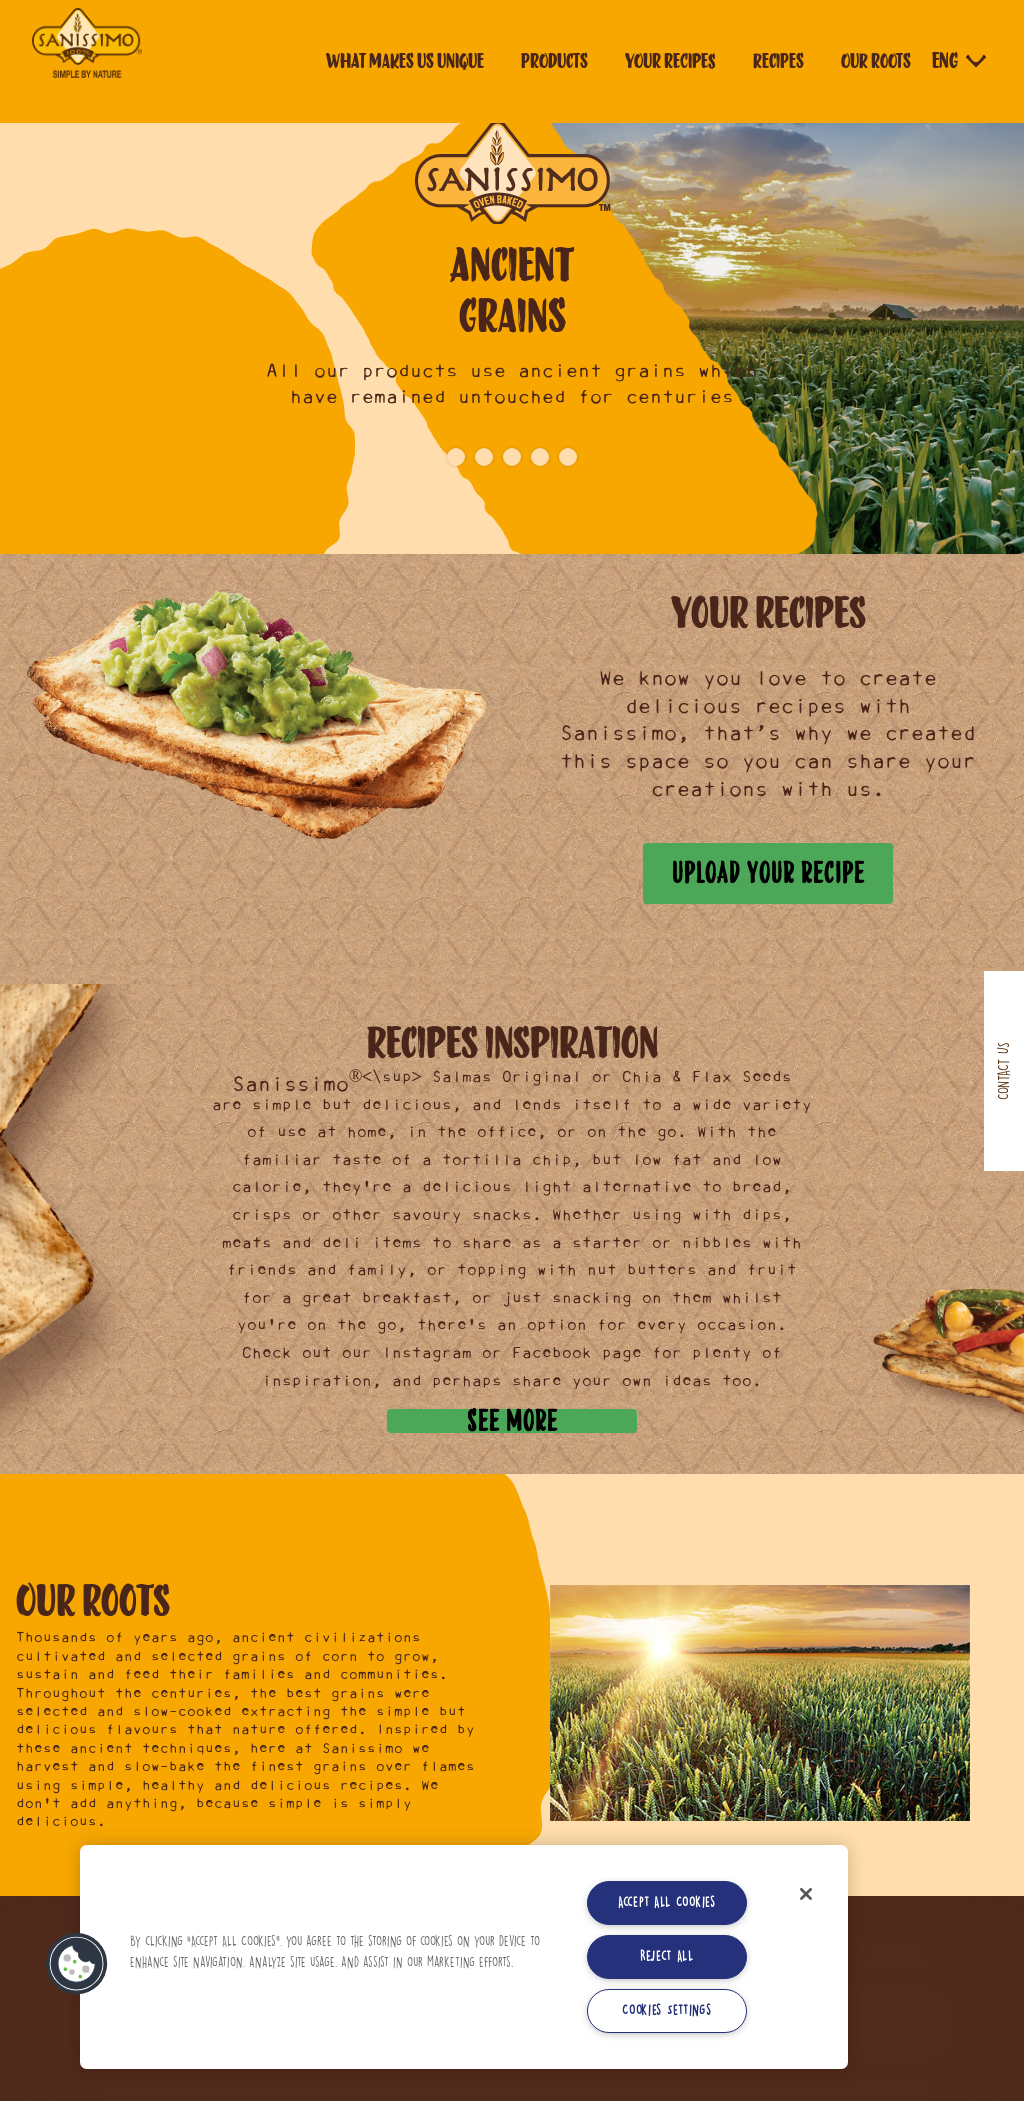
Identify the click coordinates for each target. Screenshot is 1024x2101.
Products (554, 61)
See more (512, 1421)
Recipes (778, 61)
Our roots (876, 61)
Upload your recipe (768, 872)
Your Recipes (670, 61)
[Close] (806, 1894)
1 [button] (456, 457)
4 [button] (540, 457)
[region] (464, 1957)
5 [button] (568, 457)
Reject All (667, 1956)
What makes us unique (405, 61)
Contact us (1003, 1071)
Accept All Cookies (667, 1902)
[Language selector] (961, 61)
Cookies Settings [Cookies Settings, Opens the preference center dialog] (666, 2010)
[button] (77, 1964)
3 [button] (512, 457)
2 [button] (484, 457)
